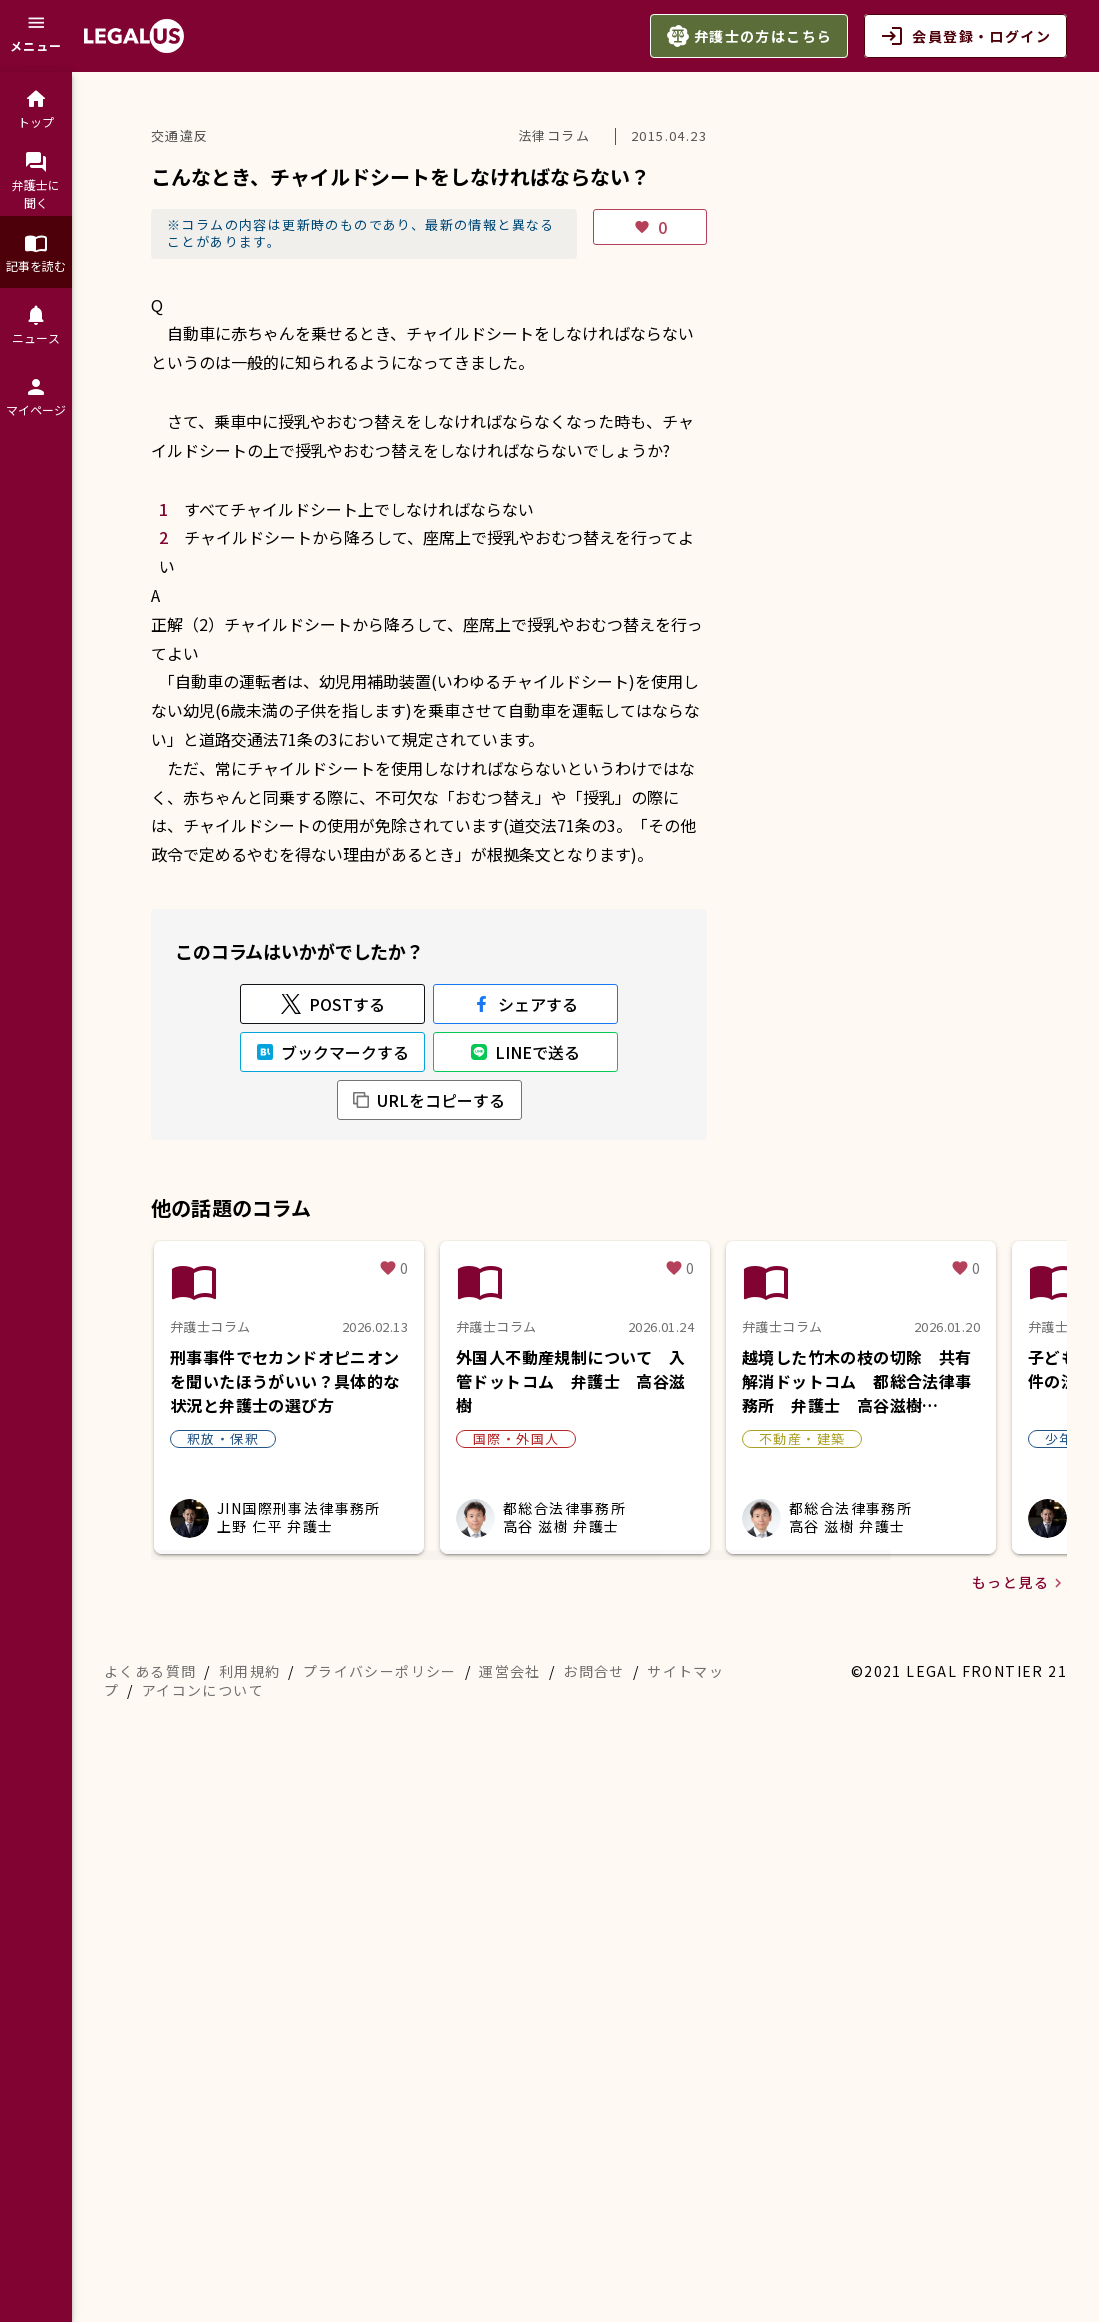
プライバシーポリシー (380, 2207)
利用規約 (250, 2207)
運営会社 (510, 2207)
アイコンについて (203, 2226)
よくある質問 (150, 2207)
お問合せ (594, 2207)
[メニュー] (36, 36)
